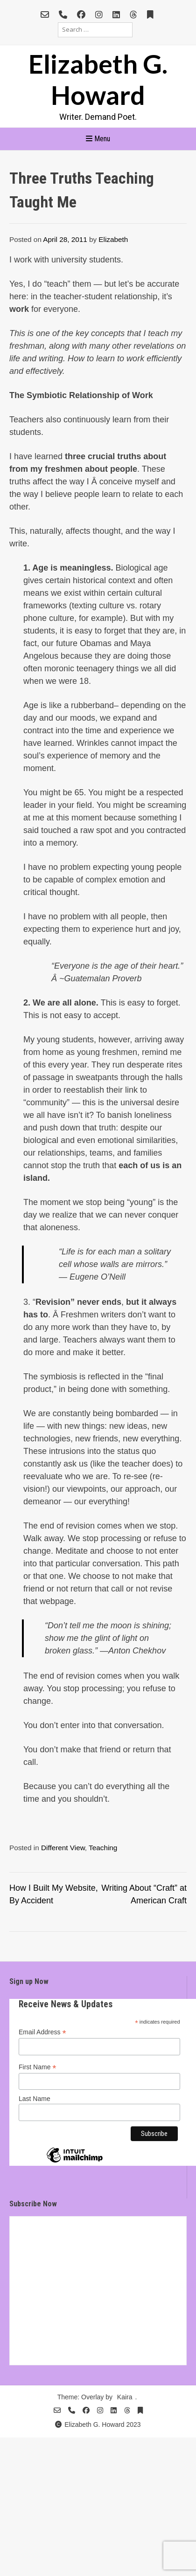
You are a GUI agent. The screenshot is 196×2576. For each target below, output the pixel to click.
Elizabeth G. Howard (98, 79)
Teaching (103, 1848)
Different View (63, 1848)
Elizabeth (113, 239)
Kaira (125, 2397)
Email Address (42, 2032)
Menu (98, 138)
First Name (37, 2067)
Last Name (34, 2098)
